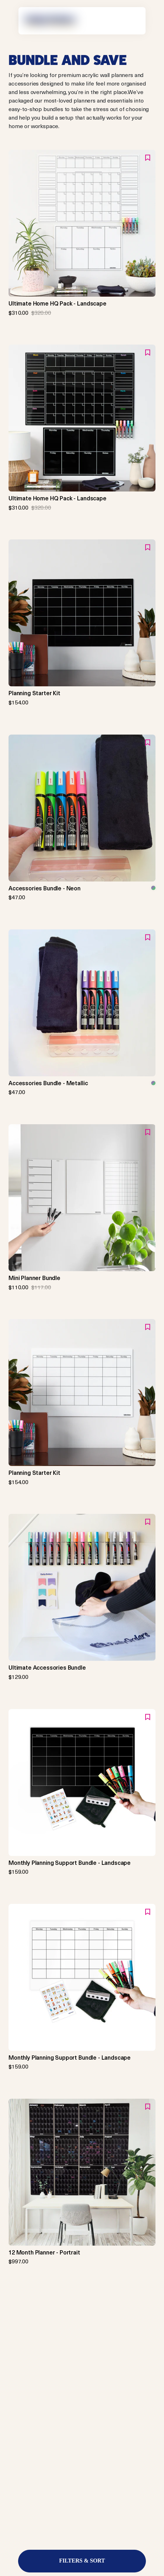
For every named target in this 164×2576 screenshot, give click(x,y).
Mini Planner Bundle (34, 1278)
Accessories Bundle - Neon (45, 888)
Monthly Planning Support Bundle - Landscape (70, 1863)
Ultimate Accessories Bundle (47, 1667)
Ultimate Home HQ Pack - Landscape (57, 303)
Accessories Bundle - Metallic (48, 1083)
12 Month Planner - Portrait (44, 2252)
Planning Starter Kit (34, 693)
